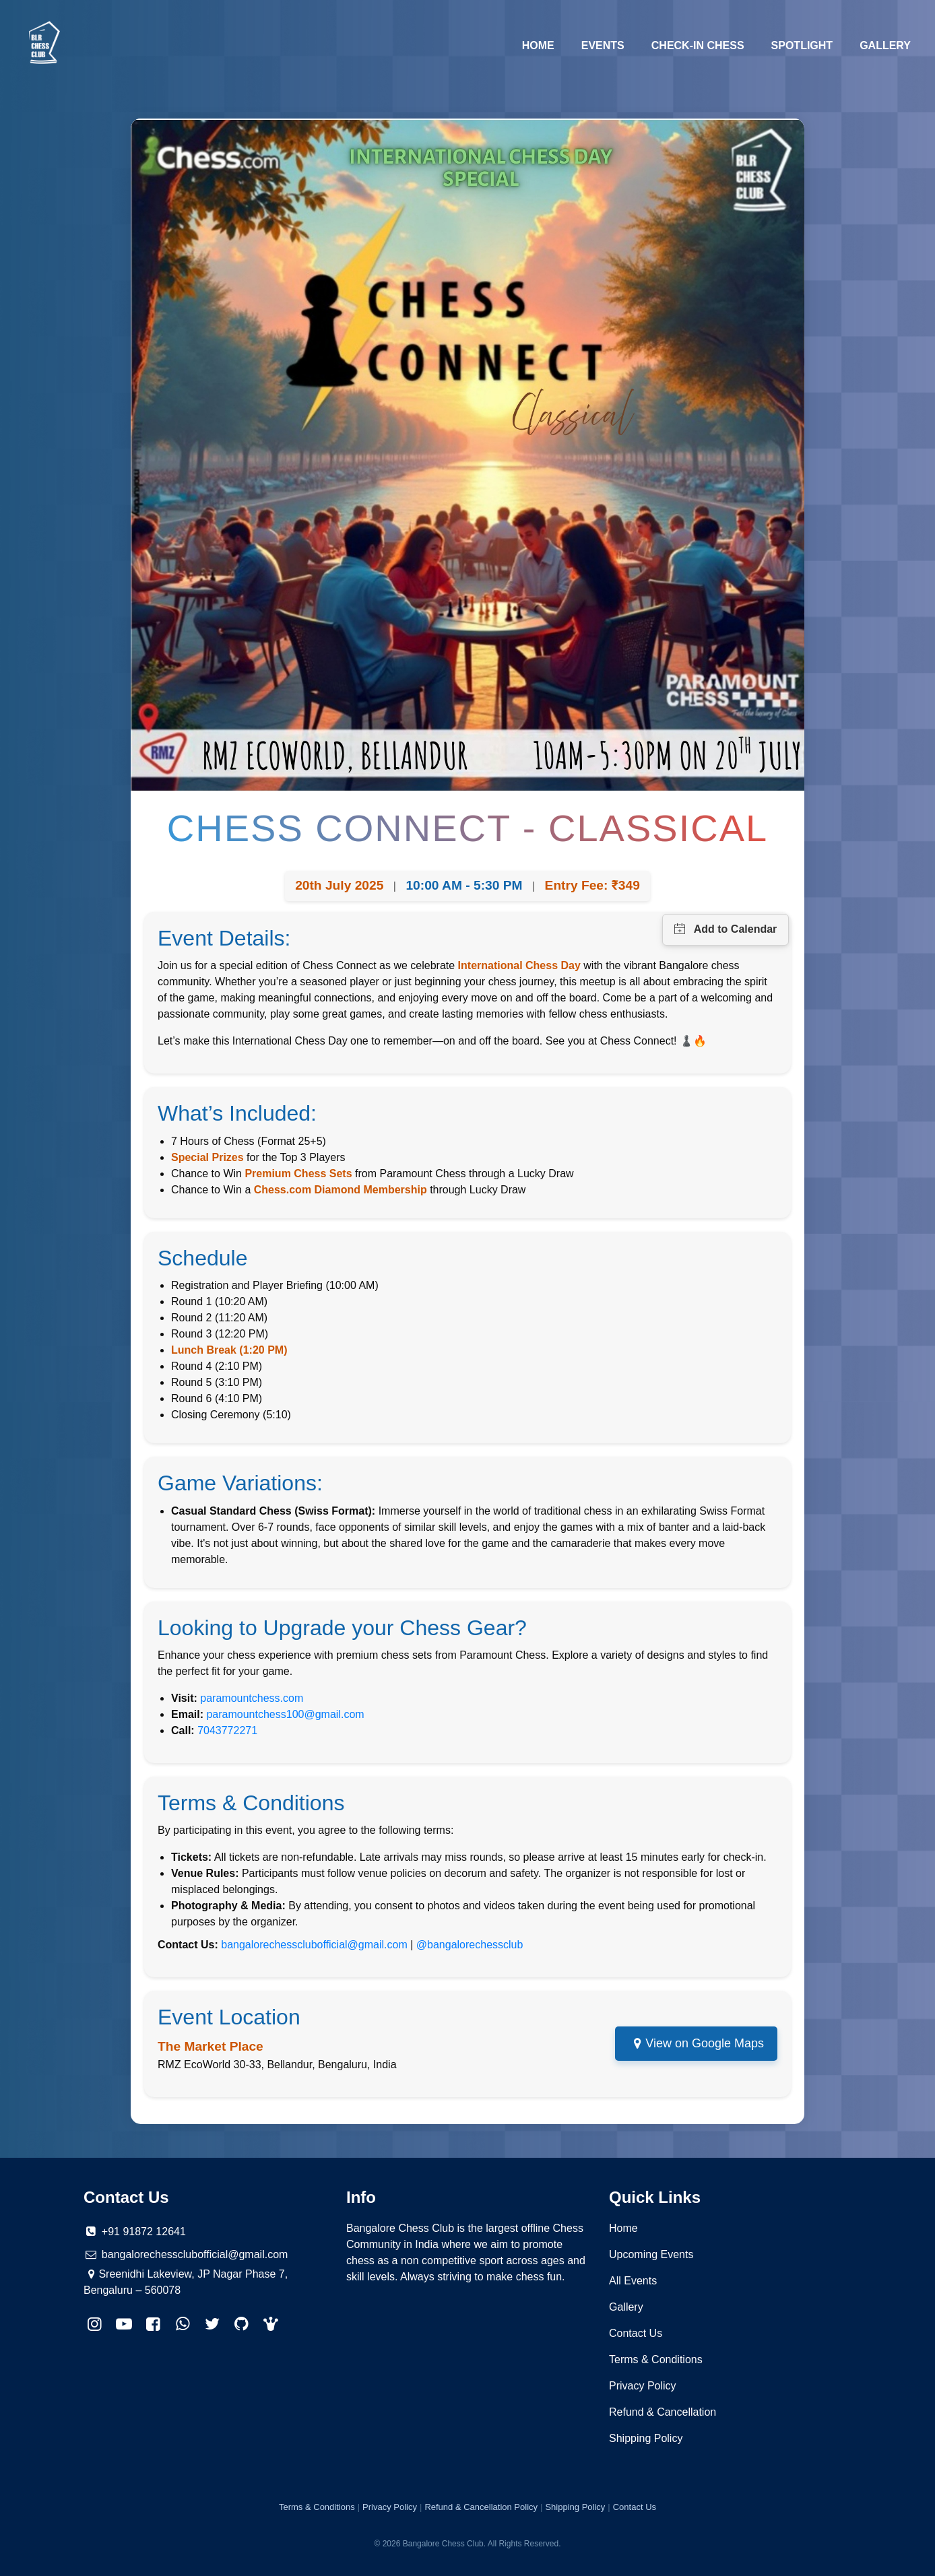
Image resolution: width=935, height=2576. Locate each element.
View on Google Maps (704, 2043)
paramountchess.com (251, 1698)
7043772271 (227, 1730)
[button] (271, 2324)
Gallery (885, 45)
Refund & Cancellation (662, 2412)
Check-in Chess (697, 45)
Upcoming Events (651, 2254)
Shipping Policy (645, 2438)
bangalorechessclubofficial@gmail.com (314, 1944)
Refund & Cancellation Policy (481, 2507)
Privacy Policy (642, 2385)
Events (602, 45)
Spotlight (802, 45)
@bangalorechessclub (469, 1944)
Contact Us (635, 2333)
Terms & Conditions (656, 2359)
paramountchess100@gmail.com (285, 1714)
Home (545, 44)
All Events (633, 2280)
